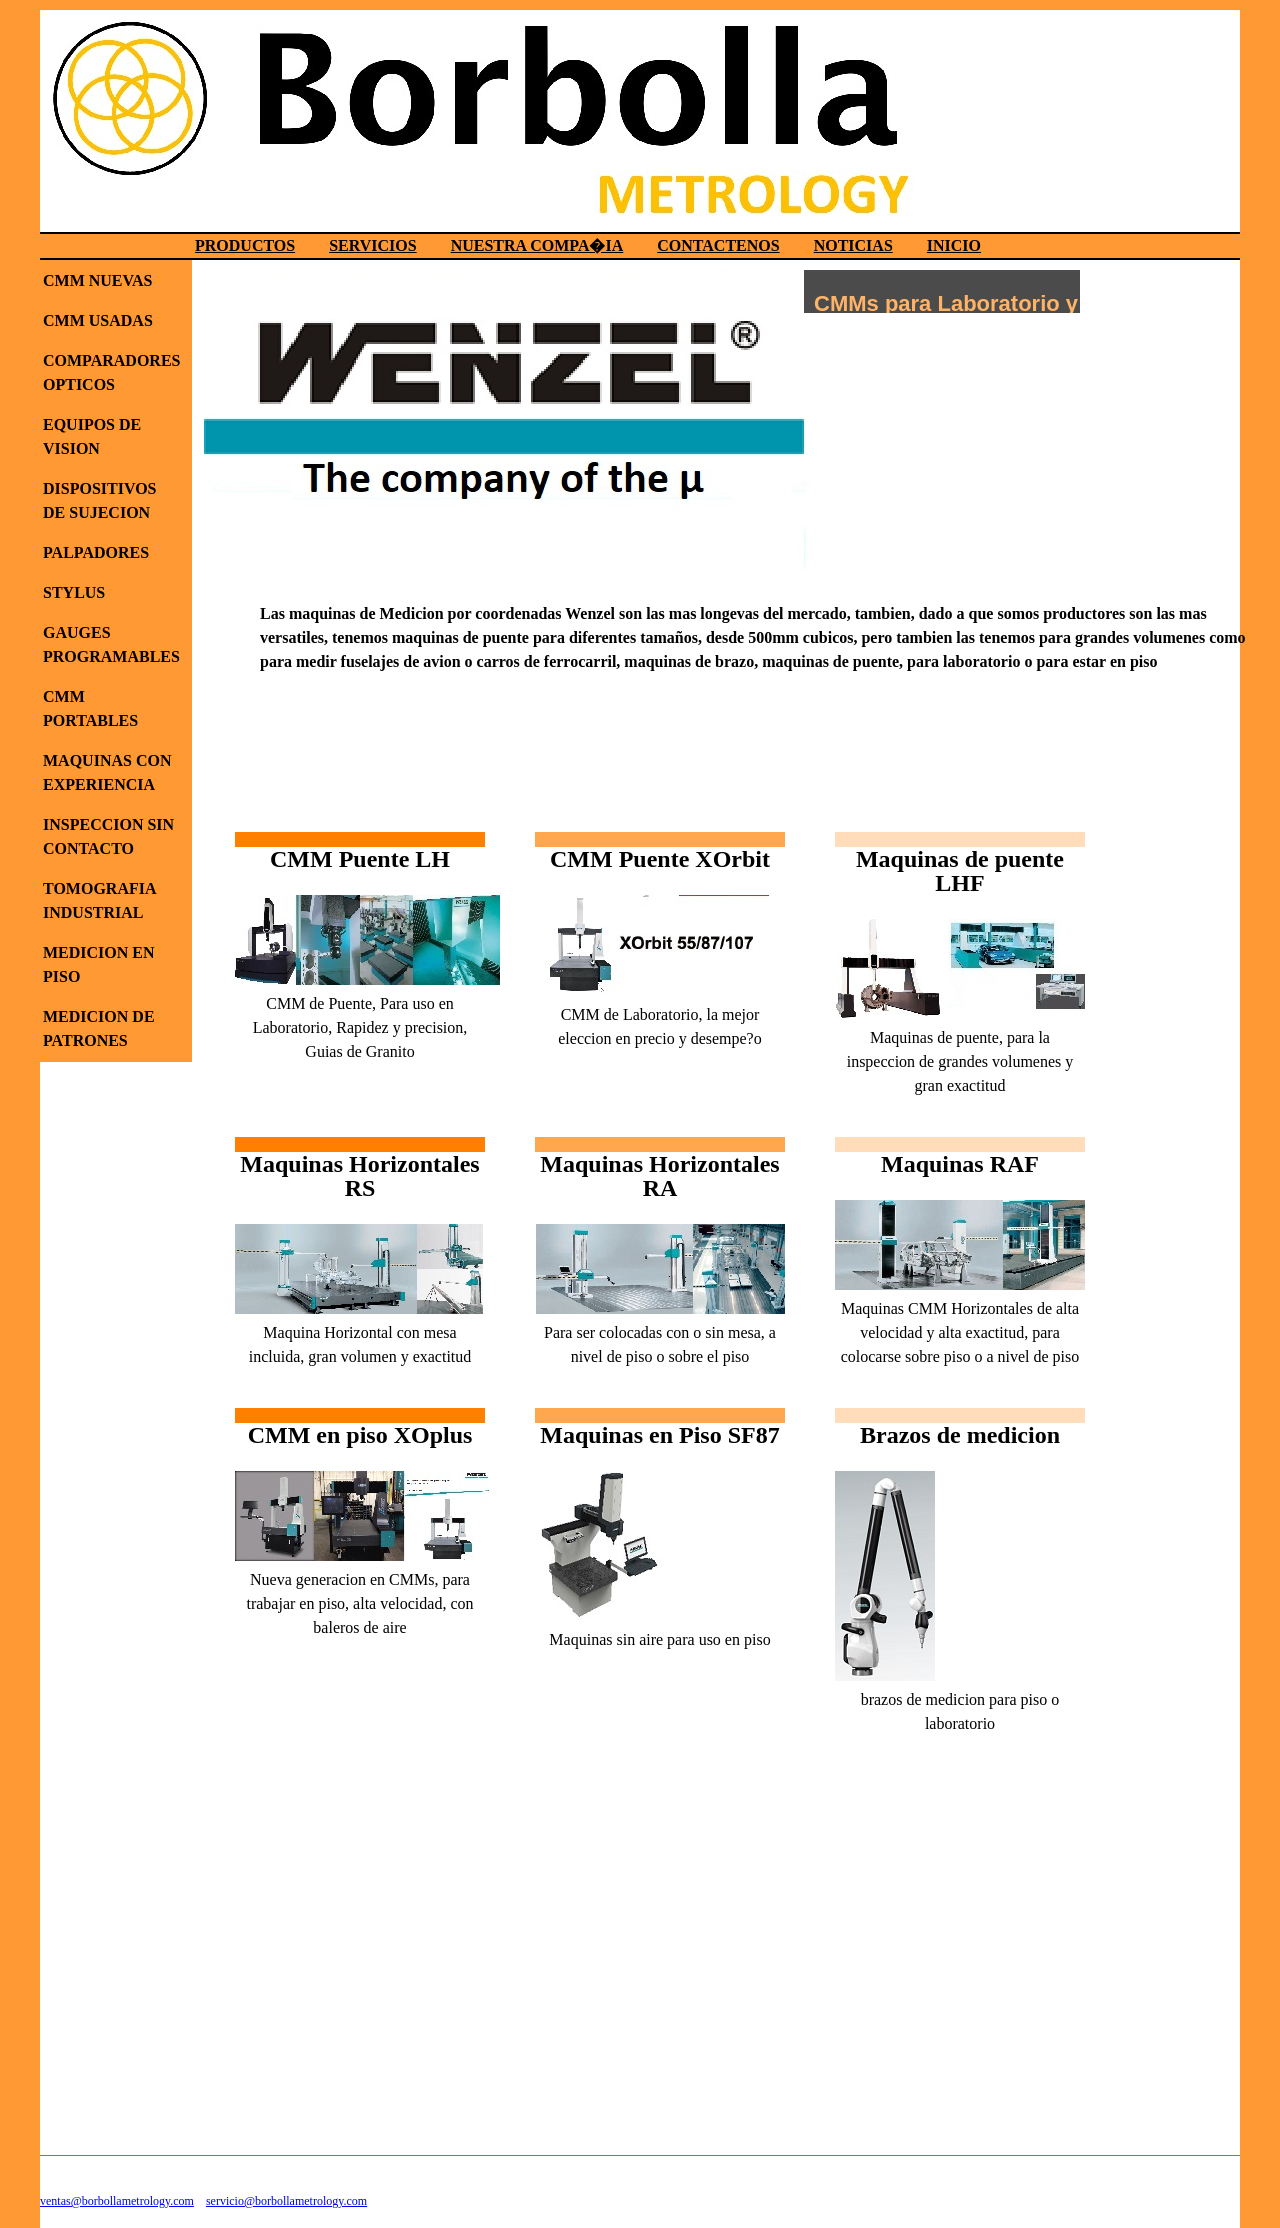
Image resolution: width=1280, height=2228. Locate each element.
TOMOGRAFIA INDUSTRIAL (99, 900)
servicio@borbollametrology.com (286, 2201)
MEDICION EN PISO (99, 964)
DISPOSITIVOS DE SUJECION (100, 500)
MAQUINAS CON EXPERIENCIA (107, 772)
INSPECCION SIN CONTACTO (108, 836)
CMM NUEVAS (97, 280)
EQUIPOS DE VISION (92, 436)
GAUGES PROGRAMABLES (111, 644)
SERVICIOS (372, 245)
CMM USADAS (98, 320)
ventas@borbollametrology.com (117, 2201)
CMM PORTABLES (90, 708)
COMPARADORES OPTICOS (111, 372)
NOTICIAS (853, 245)
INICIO (954, 245)
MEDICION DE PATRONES (99, 1028)
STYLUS (74, 592)
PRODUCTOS (245, 245)
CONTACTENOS (718, 245)
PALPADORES (96, 552)
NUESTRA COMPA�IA (537, 245)
